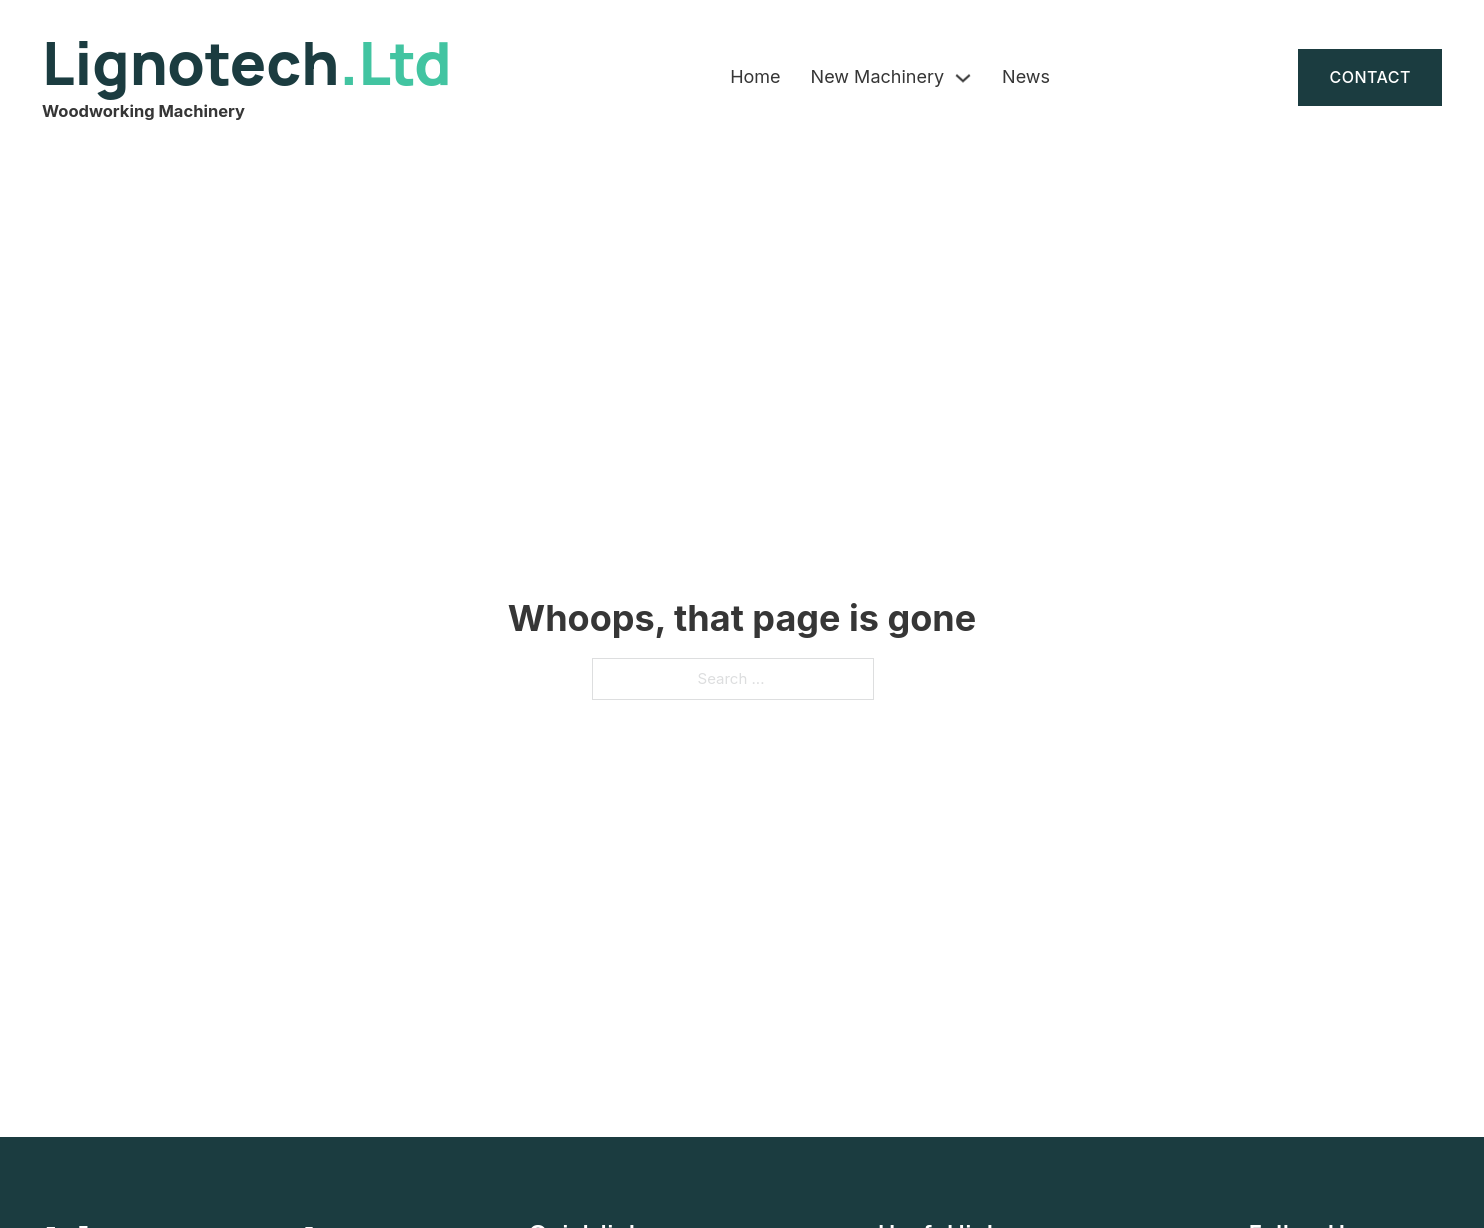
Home (755, 76)
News (1026, 76)
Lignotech (247, 62)
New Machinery (877, 76)
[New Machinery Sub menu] (963, 78)
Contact (1370, 77)
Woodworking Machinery (143, 111)
